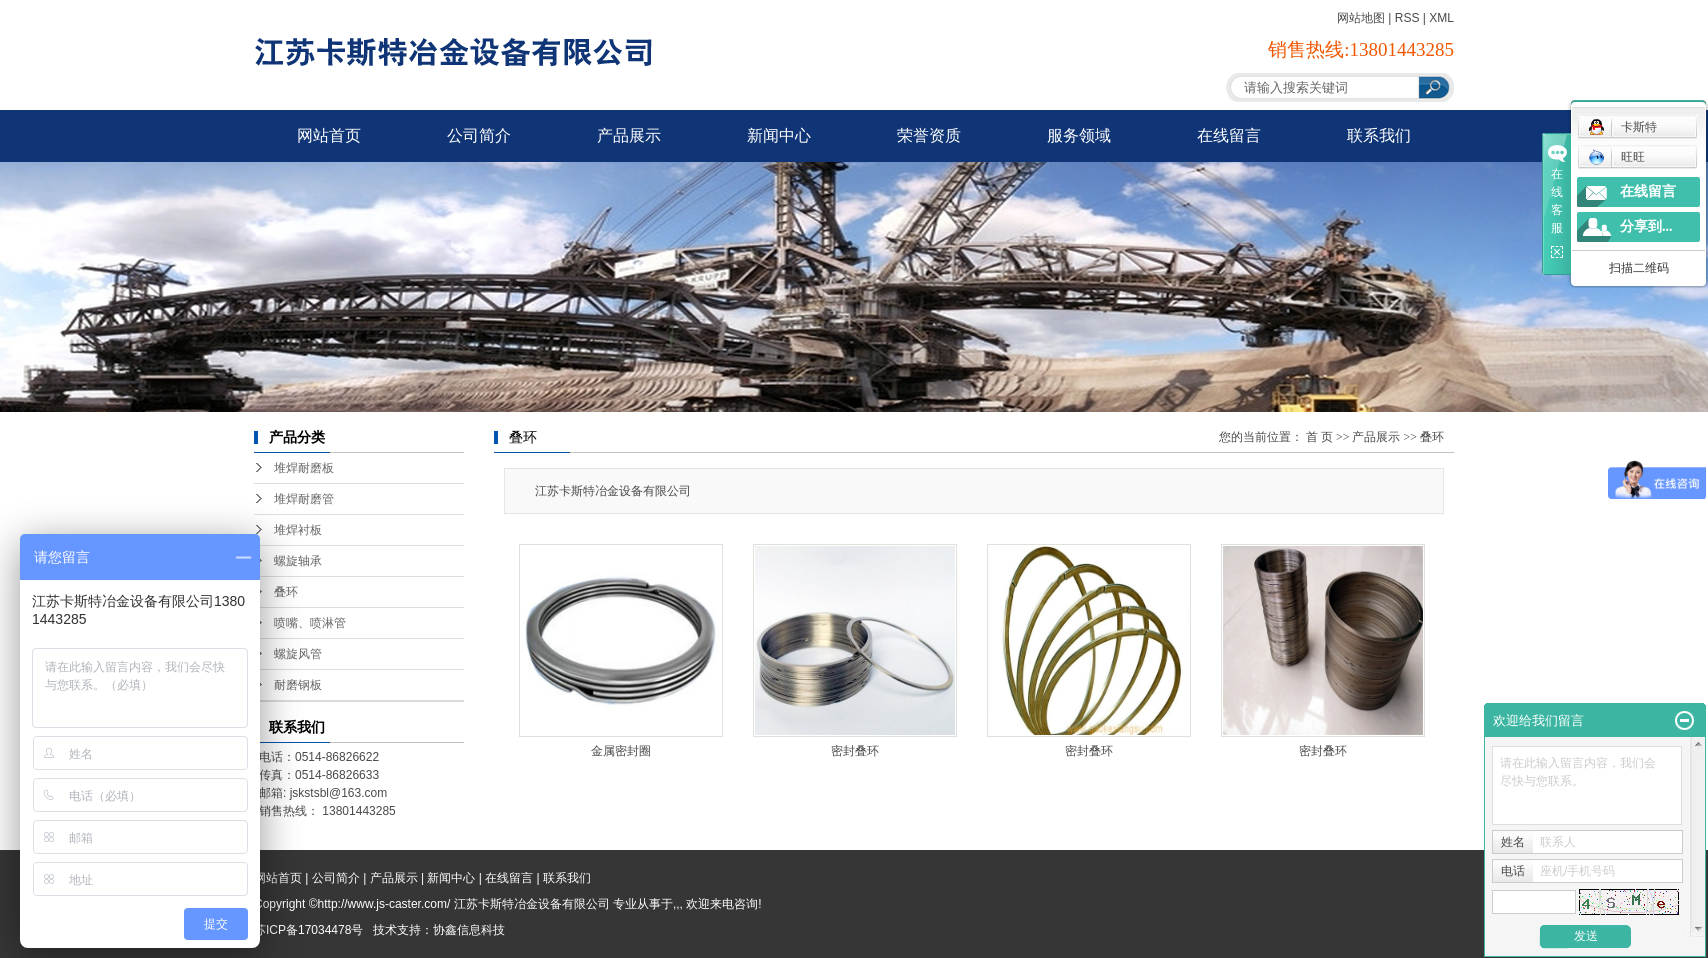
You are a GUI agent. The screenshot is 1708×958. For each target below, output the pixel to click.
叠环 (286, 592)
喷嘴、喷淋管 (310, 623)
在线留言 (1229, 135)
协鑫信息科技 (469, 930)
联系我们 (1379, 135)
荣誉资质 (929, 135)
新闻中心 (779, 135)
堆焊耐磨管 (304, 499)
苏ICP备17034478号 (308, 930)
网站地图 (1361, 18)
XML (1441, 18)
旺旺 (1616, 157)
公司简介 (479, 135)
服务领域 (1079, 135)
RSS (1407, 18)
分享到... (1646, 226)
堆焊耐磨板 (304, 468)
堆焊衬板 (298, 530)
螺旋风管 (298, 654)
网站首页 (329, 135)
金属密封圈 (621, 751)
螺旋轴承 (298, 561)
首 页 (1319, 437)
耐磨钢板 (298, 685)
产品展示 (629, 135)
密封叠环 (855, 751)
